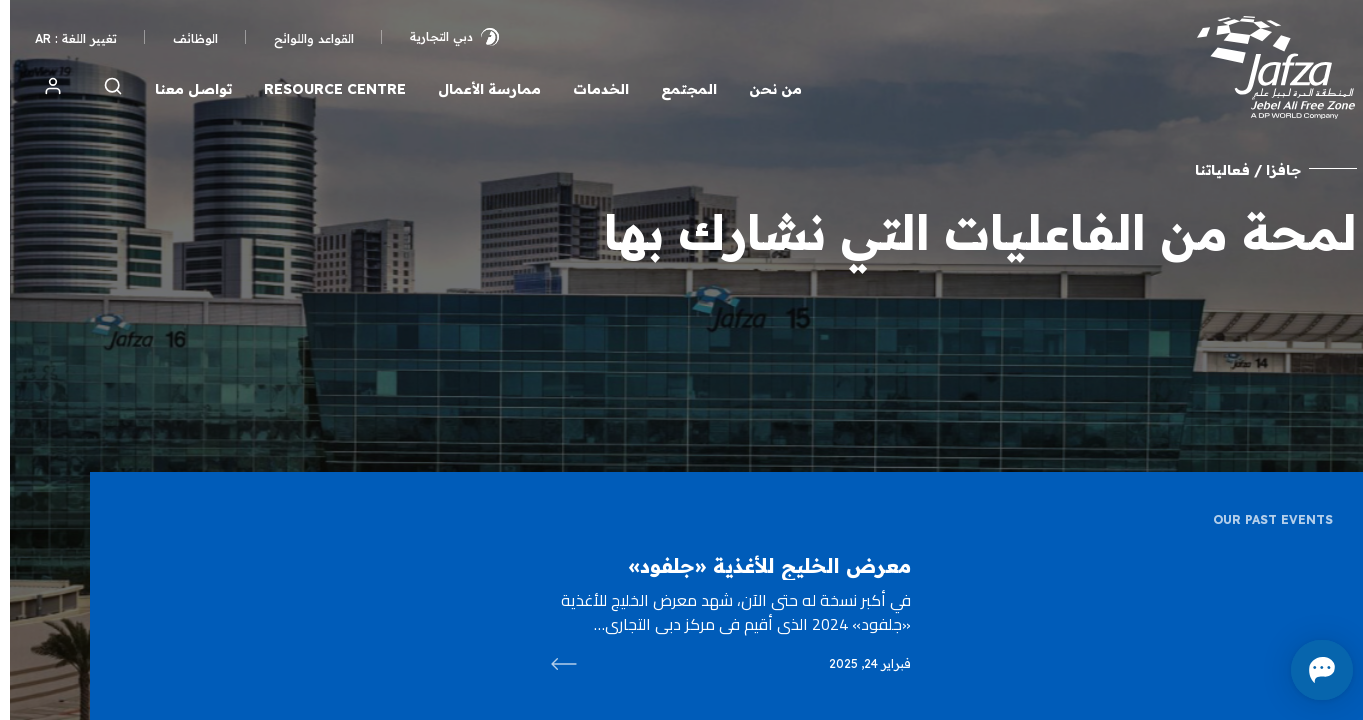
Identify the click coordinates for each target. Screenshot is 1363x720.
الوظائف (185, 38)
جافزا (1273, 170)
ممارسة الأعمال (479, 89)
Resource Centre (325, 89)
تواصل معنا (183, 89)
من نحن (765, 89)
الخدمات (591, 89)
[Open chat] (1252, 670)
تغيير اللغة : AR (66, 38)
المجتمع (679, 89)
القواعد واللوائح (304, 38)
